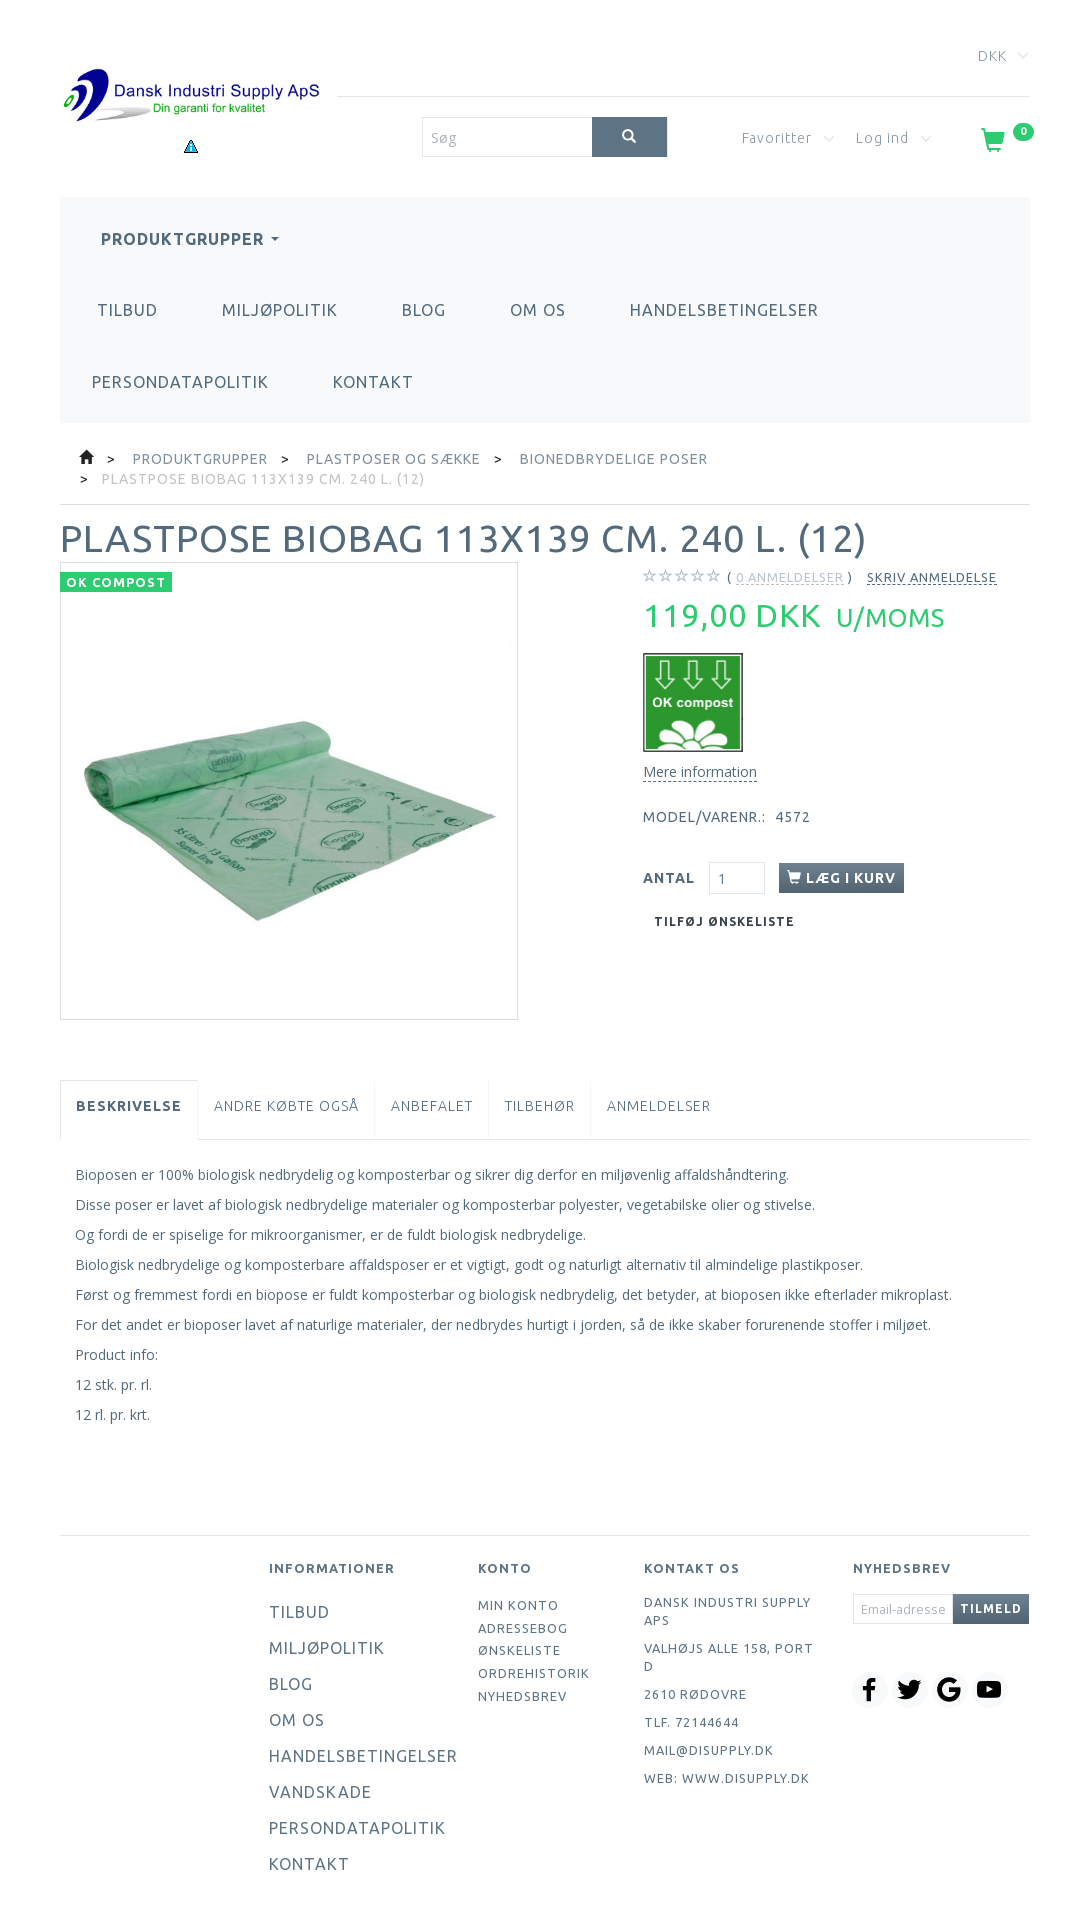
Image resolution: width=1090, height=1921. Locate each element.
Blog (424, 310)
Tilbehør (540, 1106)
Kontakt (373, 382)
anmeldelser (790, 577)
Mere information (700, 771)
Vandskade (320, 1792)
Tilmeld (991, 1608)
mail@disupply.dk (709, 1750)
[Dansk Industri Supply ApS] (191, 65)
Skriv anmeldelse (932, 577)
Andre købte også (286, 1106)
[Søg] (629, 137)
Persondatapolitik (180, 382)
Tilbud (127, 310)
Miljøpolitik (280, 310)
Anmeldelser (659, 1106)
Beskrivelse (129, 1106)
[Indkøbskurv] (1005, 144)
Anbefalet (432, 1106)
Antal (671, 878)
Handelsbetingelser (724, 310)
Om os (538, 310)
